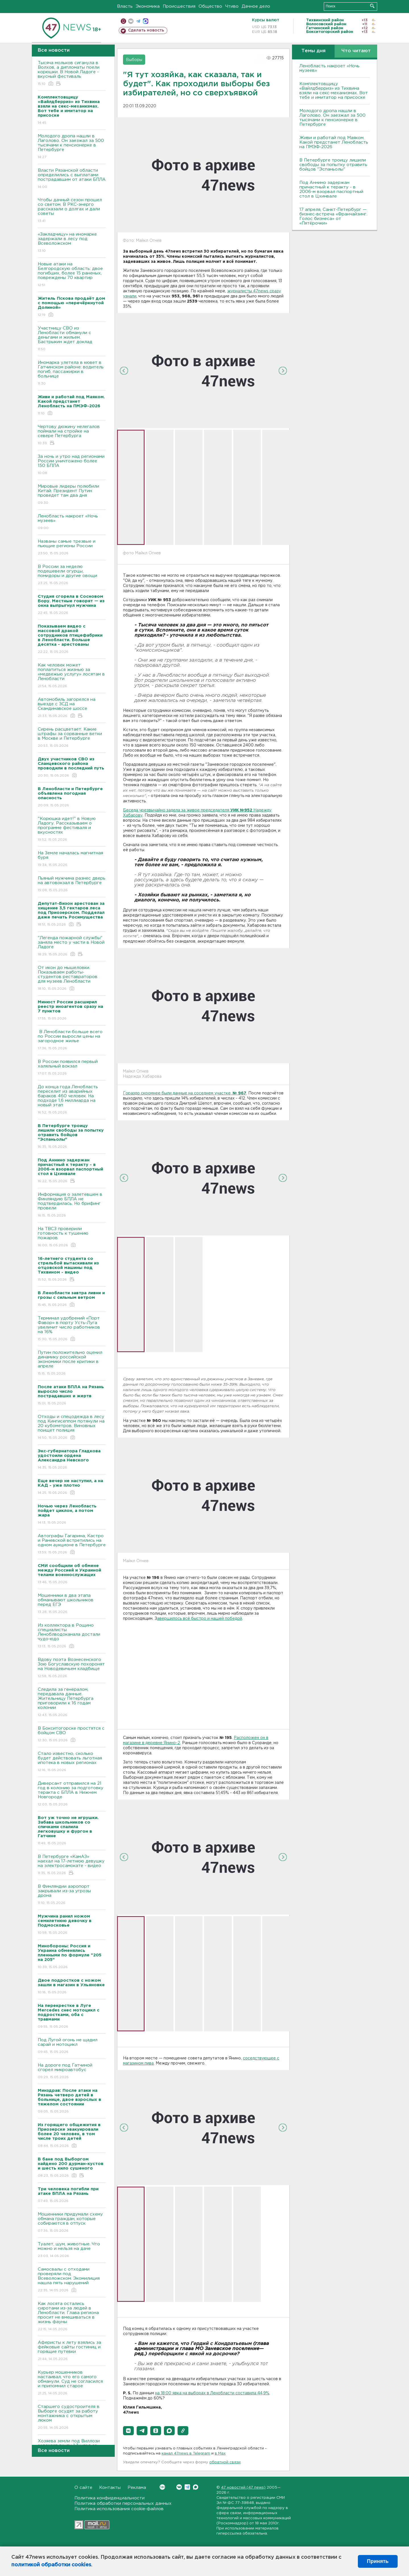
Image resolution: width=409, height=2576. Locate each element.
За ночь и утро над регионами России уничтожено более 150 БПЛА (72, 465)
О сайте (83, 2487)
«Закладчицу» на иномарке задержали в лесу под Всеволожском (72, 242)
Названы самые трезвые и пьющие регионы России (72, 548)
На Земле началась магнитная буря (72, 859)
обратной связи (225, 2462)
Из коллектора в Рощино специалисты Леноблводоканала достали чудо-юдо (72, 1636)
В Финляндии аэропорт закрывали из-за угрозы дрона (72, 1895)
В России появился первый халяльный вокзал (72, 1068)
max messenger (145, 21)
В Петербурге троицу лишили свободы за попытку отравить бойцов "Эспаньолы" (333, 164)
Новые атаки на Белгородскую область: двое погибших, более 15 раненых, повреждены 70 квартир (72, 275)
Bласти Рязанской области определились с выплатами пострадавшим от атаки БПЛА (72, 179)
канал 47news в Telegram (186, 2453)
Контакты (110, 2487)
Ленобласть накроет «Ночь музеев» (72, 522)
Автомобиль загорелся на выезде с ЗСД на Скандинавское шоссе (72, 708)
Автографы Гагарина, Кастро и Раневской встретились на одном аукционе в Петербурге (72, 1544)
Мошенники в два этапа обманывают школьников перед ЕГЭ (72, 1604)
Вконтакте (162, 2487)
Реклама (137, 2487)
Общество (210, 6)
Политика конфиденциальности (109, 2498)
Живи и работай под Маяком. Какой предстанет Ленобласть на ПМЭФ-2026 (333, 142)
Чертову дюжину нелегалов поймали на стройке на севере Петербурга (72, 435)
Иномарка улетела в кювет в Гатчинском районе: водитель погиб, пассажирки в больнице (72, 373)
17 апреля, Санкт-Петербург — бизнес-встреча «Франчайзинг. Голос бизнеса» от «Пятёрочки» (333, 216)
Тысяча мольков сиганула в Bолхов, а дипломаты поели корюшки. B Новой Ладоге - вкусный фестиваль (72, 73)
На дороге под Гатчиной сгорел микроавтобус (72, 2071)
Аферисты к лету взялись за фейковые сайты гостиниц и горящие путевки (72, 2351)
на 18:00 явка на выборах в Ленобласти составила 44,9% (212, 2393)
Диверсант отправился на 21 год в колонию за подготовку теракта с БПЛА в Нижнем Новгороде (72, 1794)
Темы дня (313, 51)
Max (195, 2487)
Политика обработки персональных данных (123, 2503)
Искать (372, 6)
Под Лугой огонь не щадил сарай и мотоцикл (72, 2046)
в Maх (220, 2453)
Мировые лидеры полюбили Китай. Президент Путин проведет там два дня (72, 494)
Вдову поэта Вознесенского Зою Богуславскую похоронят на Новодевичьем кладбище (72, 1668)
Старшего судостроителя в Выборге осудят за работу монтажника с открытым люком (72, 2417)
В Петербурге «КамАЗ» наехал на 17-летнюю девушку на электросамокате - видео (72, 1865)
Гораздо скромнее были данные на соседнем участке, (184, 1093)
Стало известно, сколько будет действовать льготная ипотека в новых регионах (72, 1762)
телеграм (138, 21)
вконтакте (130, 21)
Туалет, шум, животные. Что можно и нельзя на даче (72, 2250)
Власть (125, 6)
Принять (378, 2561)
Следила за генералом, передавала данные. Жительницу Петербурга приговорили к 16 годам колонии (72, 1702)
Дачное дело (256, 6)
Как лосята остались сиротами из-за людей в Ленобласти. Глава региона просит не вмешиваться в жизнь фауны (72, 2317)
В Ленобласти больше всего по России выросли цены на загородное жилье (72, 1040)
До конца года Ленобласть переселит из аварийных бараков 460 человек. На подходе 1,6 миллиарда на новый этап (72, 1100)
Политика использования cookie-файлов (119, 2509)
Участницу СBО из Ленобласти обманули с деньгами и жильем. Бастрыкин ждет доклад (72, 339)
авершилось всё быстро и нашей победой (199, 1618)
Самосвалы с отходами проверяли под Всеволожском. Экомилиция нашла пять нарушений (72, 2280)
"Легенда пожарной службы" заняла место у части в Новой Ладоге (72, 946)
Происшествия (179, 6)
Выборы (134, 60)
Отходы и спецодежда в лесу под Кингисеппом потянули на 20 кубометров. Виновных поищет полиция (72, 1427)
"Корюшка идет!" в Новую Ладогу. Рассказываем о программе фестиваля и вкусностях (72, 829)
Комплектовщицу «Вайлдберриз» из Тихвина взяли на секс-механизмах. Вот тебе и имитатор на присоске (333, 90)
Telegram (187, 2487)
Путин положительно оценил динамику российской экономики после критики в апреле (72, 1363)
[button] (128, 2430)
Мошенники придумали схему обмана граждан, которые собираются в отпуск (72, 2222)
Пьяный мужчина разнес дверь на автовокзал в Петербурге (72, 884)
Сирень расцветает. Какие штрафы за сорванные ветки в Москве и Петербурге (72, 737)
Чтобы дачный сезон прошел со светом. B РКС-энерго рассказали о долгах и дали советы (72, 210)
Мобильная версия (123, 21)
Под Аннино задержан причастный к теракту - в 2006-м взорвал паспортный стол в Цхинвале (331, 189)
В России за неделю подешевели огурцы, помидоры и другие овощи (72, 575)
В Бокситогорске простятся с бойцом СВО (72, 1735)
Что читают (356, 51)
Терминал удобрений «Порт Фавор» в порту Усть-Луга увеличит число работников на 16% (72, 1329)
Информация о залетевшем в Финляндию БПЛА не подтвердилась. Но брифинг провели (72, 1205)
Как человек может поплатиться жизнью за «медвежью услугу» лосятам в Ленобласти (72, 676)
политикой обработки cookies (51, 2565)
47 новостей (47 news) (243, 2487)
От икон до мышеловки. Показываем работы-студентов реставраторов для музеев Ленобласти (72, 978)
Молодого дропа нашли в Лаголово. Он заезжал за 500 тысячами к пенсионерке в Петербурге (72, 147)
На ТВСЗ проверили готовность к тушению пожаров (72, 1237)
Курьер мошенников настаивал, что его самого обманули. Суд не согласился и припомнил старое (72, 2383)
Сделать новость (146, 30)
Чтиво (232, 6)
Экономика (148, 6)
